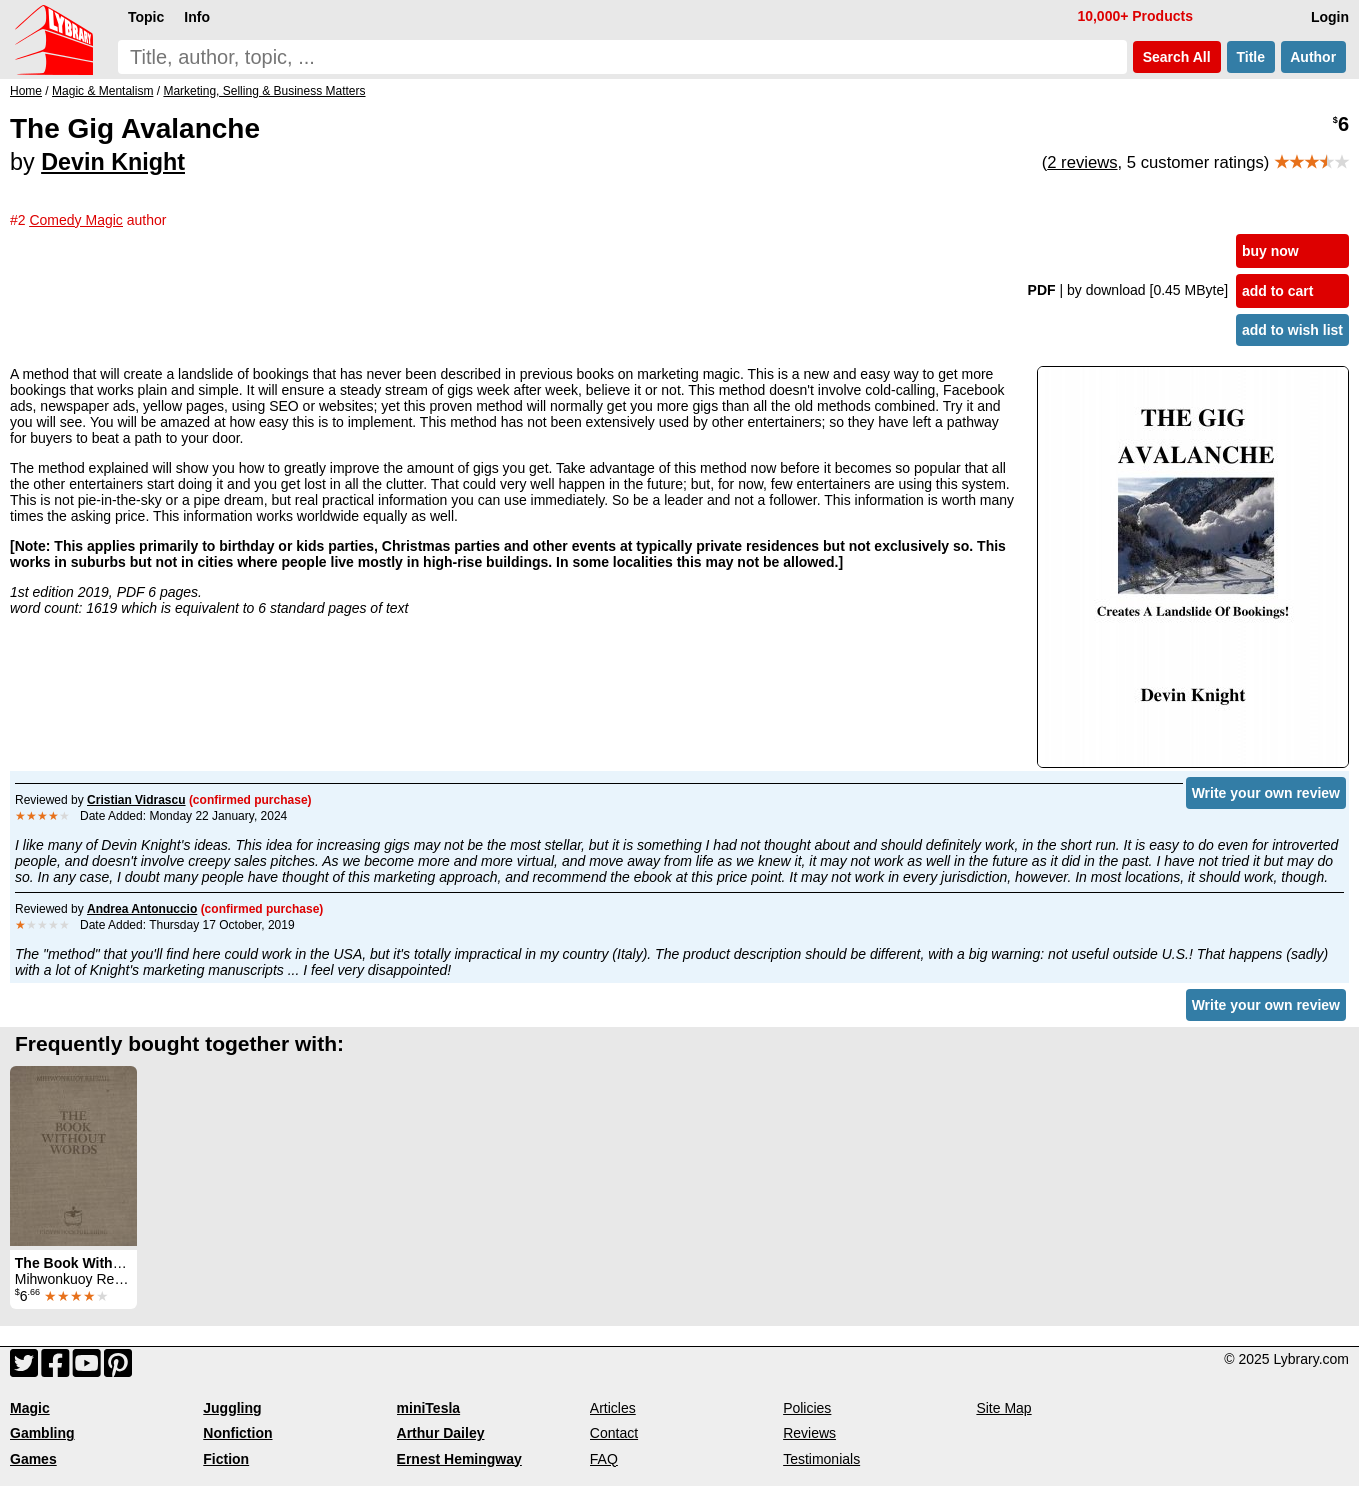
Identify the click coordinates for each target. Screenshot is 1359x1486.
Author (1313, 57)
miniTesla (429, 1408)
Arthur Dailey (441, 1433)
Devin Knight (113, 162)
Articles (613, 1408)
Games (33, 1459)
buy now (1270, 251)
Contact (614, 1433)
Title (1251, 57)
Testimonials (821, 1459)
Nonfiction (237, 1433)
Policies (807, 1408)
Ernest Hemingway (459, 1459)
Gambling (42, 1433)
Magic (30, 1408)
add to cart (1278, 291)
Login (1330, 17)
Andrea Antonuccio (142, 909)
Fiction (226, 1459)
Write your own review (1266, 793)
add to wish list (1292, 330)
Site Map (1003, 1408)
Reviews (809, 1433)
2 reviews (1082, 162)
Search (1177, 57)
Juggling (232, 1408)
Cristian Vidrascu (136, 800)
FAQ (604, 1459)
